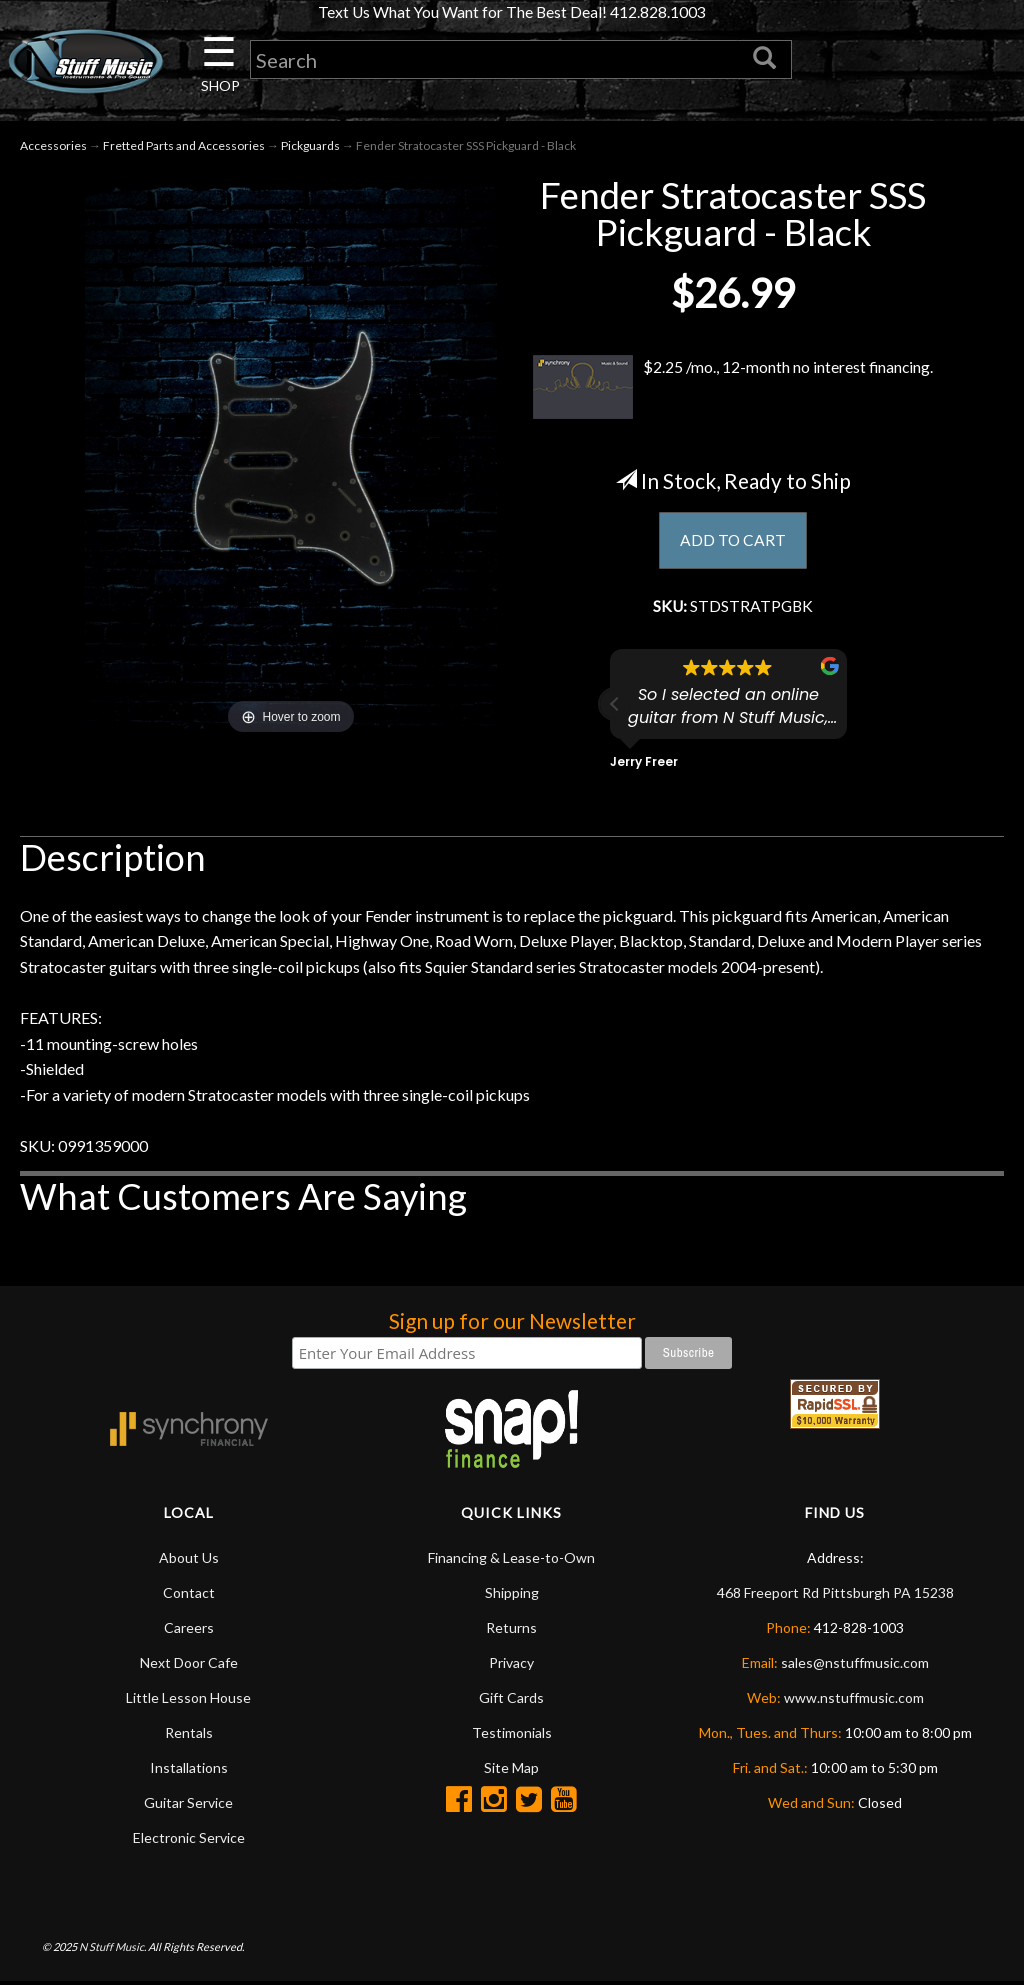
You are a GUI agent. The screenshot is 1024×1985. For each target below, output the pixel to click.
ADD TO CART (733, 541)
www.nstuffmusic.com (854, 1700)
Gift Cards (511, 1700)
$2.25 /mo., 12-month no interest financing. (733, 389)
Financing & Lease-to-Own (511, 1560)
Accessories (53, 147)
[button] (615, 707)
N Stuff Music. (112, 1949)
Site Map (511, 1770)
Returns (511, 1630)
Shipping (512, 1595)
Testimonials (512, 1735)
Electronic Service (189, 1840)
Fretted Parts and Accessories (184, 147)
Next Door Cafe (189, 1665)
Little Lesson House (188, 1700)
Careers (189, 1630)
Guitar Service (188, 1805)
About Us (189, 1560)
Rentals (189, 1735)
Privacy (511, 1665)
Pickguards (310, 147)
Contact (189, 1595)
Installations (189, 1770)
